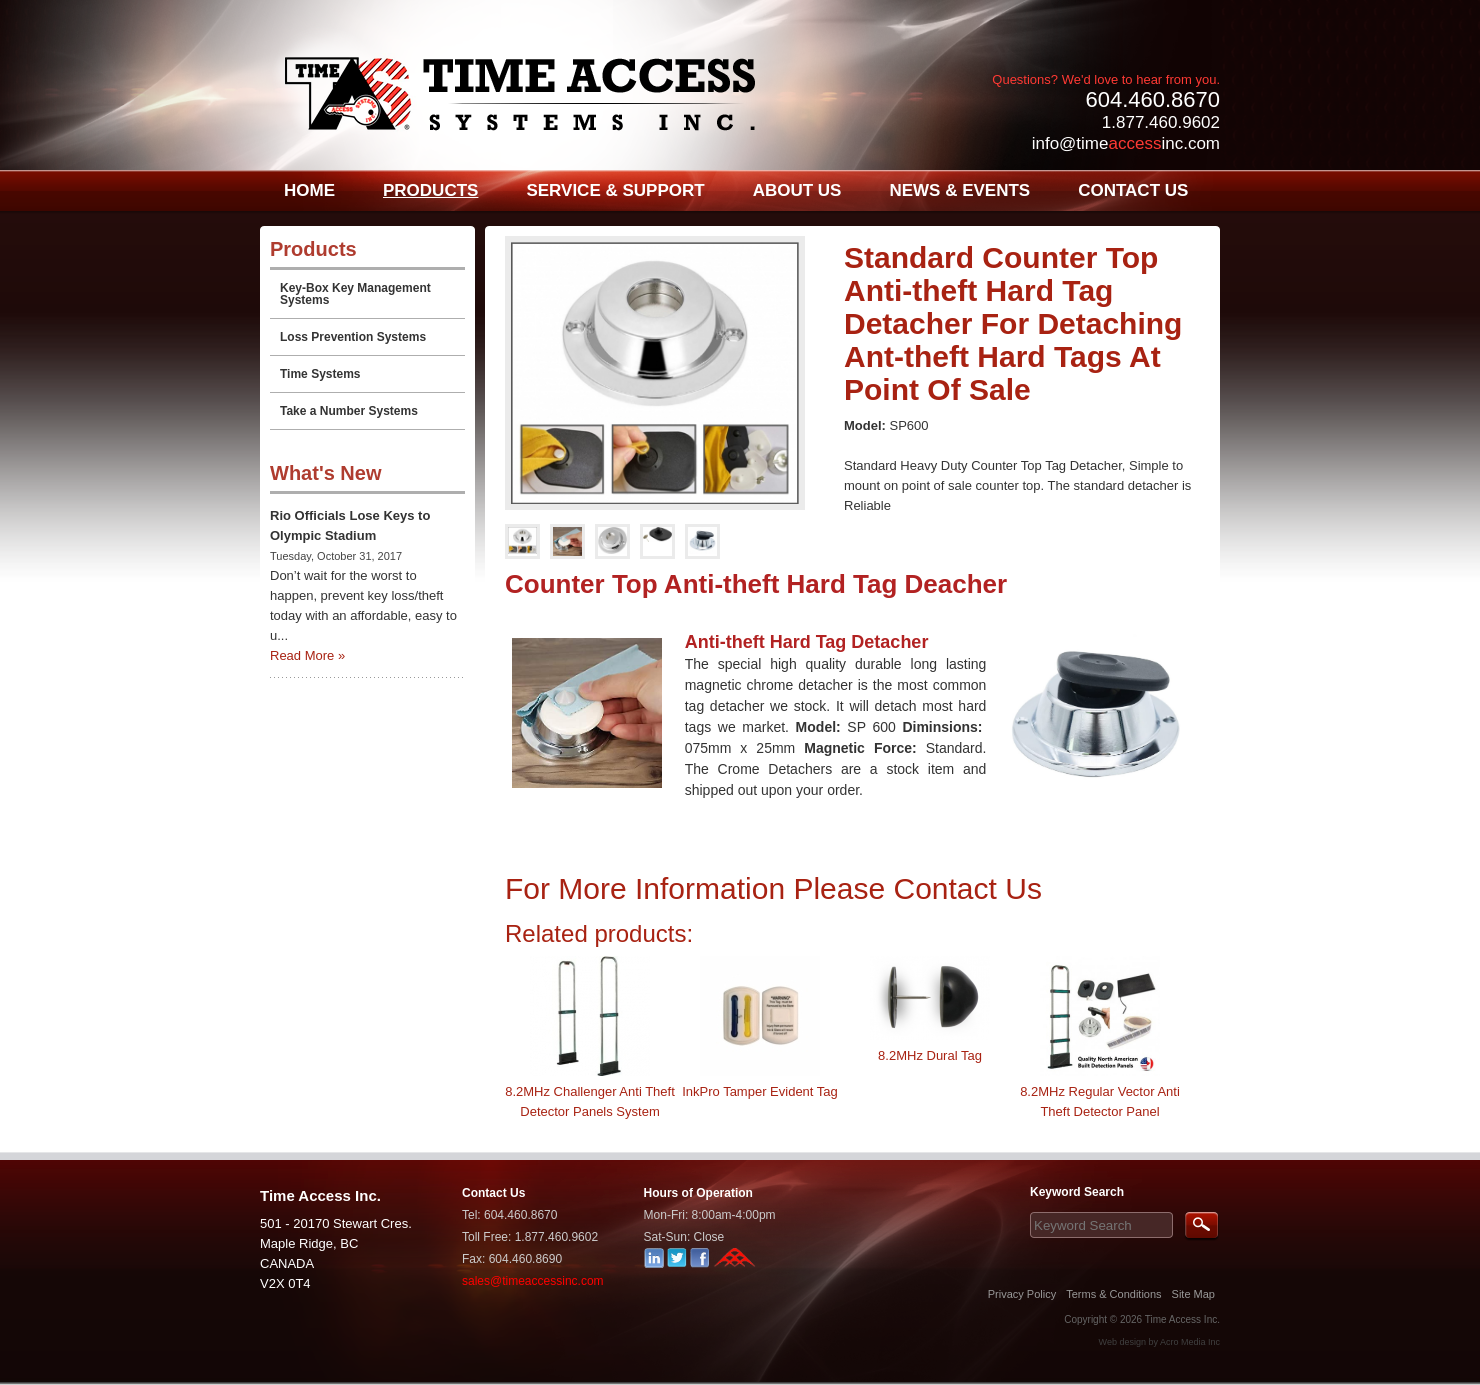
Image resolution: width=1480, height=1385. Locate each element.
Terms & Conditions (1113, 1294)
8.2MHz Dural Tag (930, 1055)
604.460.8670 (1152, 99)
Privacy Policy (1022, 1294)
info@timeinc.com (1126, 143)
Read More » (307, 655)
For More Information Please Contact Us (773, 888)
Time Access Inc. (1182, 1319)
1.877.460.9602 (1161, 122)
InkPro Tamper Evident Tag (760, 1091)
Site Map (1193, 1294)
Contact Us (493, 1193)
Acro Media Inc (1190, 1342)
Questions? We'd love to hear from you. (1106, 79)
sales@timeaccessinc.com (533, 1281)
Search (1201, 1226)
